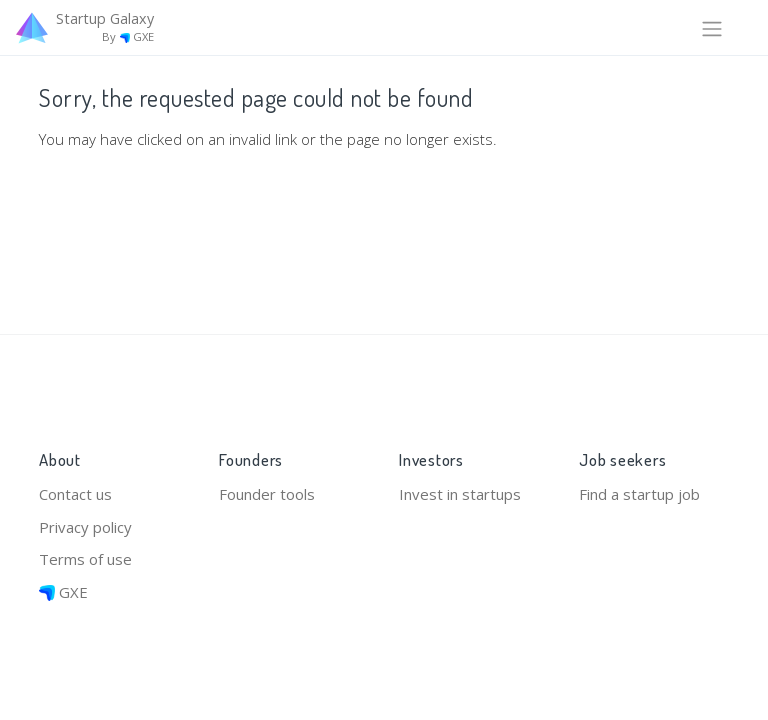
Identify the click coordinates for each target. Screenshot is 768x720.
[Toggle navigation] (712, 27)
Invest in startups (460, 494)
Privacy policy (85, 527)
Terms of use (85, 559)
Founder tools (267, 494)
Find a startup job (639, 494)
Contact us (75, 494)
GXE (63, 592)
